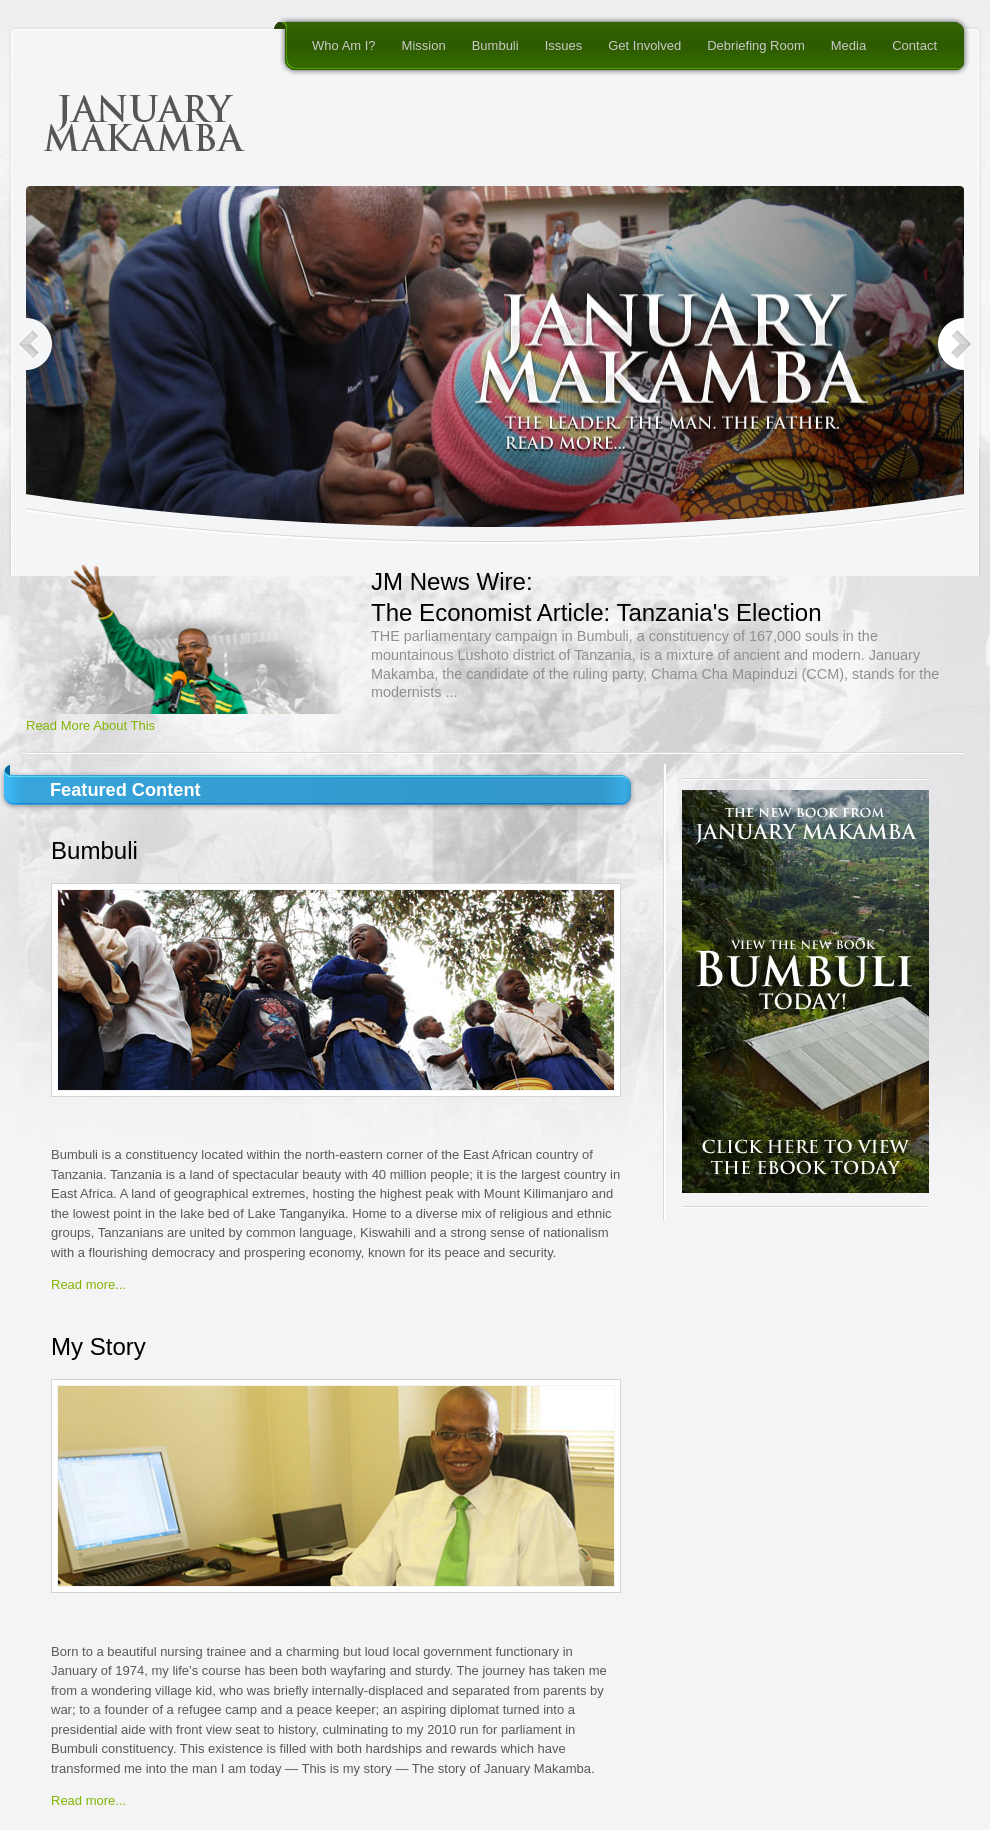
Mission (424, 45)
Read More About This (90, 725)
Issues (564, 45)
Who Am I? (344, 45)
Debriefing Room (756, 45)
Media (848, 45)
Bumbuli (495, 45)
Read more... (88, 1284)
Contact (914, 45)
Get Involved (644, 45)
